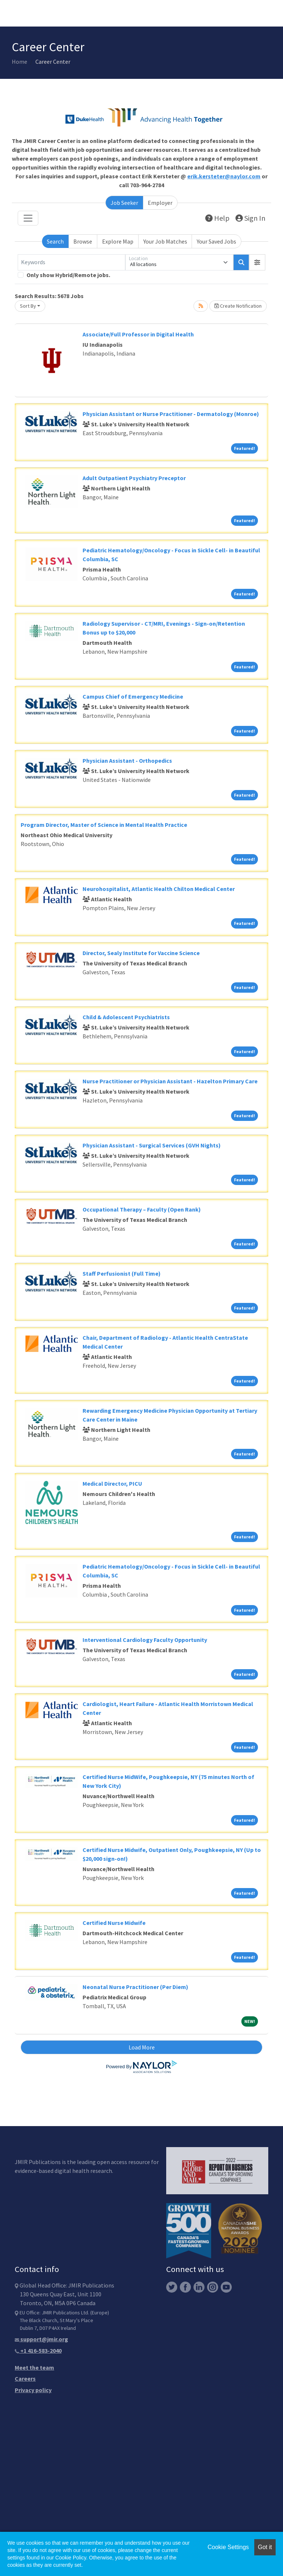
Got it (265, 2547)
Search (55, 241)
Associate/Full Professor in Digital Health (138, 334)
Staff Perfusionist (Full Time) (122, 1273)
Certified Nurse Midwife (114, 1922)
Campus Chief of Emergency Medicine (133, 696)
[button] (257, 262)
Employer (160, 202)
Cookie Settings (228, 2547)
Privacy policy (33, 2390)
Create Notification (238, 306)
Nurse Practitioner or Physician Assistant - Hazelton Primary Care (170, 1081)
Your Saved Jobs (216, 241)
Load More (142, 2047)
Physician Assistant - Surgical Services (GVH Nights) (152, 1145)
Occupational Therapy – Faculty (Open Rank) (142, 1209)
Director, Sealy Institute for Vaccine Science (141, 953)
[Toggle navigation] (28, 218)
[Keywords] (71, 262)
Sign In (250, 218)
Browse (82, 241)
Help (217, 218)
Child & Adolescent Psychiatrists (126, 1017)
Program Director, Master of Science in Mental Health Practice (104, 824)
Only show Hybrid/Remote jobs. (68, 275)
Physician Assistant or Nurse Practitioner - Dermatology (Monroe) (171, 413)
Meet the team (34, 2367)
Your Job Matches (165, 241)
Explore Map (117, 241)
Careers (25, 2378)
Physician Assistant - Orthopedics (127, 760)
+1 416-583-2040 (38, 2350)
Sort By (28, 306)
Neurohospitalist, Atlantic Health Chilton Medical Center (159, 888)
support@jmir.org (41, 2339)
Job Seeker (124, 202)
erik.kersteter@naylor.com (224, 176)
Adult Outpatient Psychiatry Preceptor (134, 478)
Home (19, 61)
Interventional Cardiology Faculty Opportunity (145, 1639)
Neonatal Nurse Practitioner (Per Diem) (135, 1986)
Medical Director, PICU (112, 1483)
